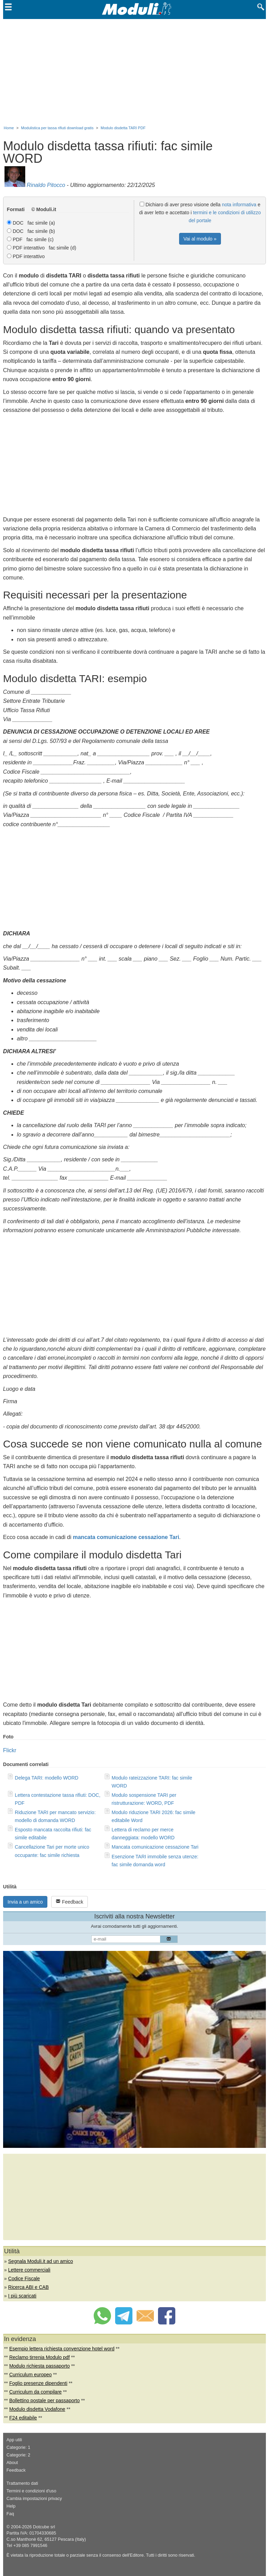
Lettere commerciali (29, 2270)
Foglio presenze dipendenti (38, 2383)
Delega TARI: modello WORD (46, 1778)
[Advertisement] (134, 70)
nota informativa (239, 204)
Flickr (9, 1750)
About (12, 2462)
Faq (10, 2513)
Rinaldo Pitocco (46, 185)
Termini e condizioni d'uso (31, 2491)
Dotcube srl (44, 2527)
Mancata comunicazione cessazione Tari (155, 1847)
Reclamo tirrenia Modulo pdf (39, 2357)
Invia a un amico (25, 1902)
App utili (14, 2439)
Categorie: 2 (18, 2455)
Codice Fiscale (24, 2278)
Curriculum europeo (30, 2374)
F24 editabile (23, 2418)
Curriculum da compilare (35, 2392)
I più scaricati (22, 2296)
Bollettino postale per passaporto (44, 2400)
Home (9, 128)
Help (11, 2506)
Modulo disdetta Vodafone (37, 2409)
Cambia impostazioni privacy (34, 2498)
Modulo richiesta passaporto (39, 2366)
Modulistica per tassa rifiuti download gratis (57, 128)
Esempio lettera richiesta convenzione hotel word (61, 2348)
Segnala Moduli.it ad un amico (40, 2261)
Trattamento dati (22, 2483)
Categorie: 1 (18, 2447)
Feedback (69, 1902)
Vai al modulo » (200, 239)
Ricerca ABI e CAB (28, 2287)
